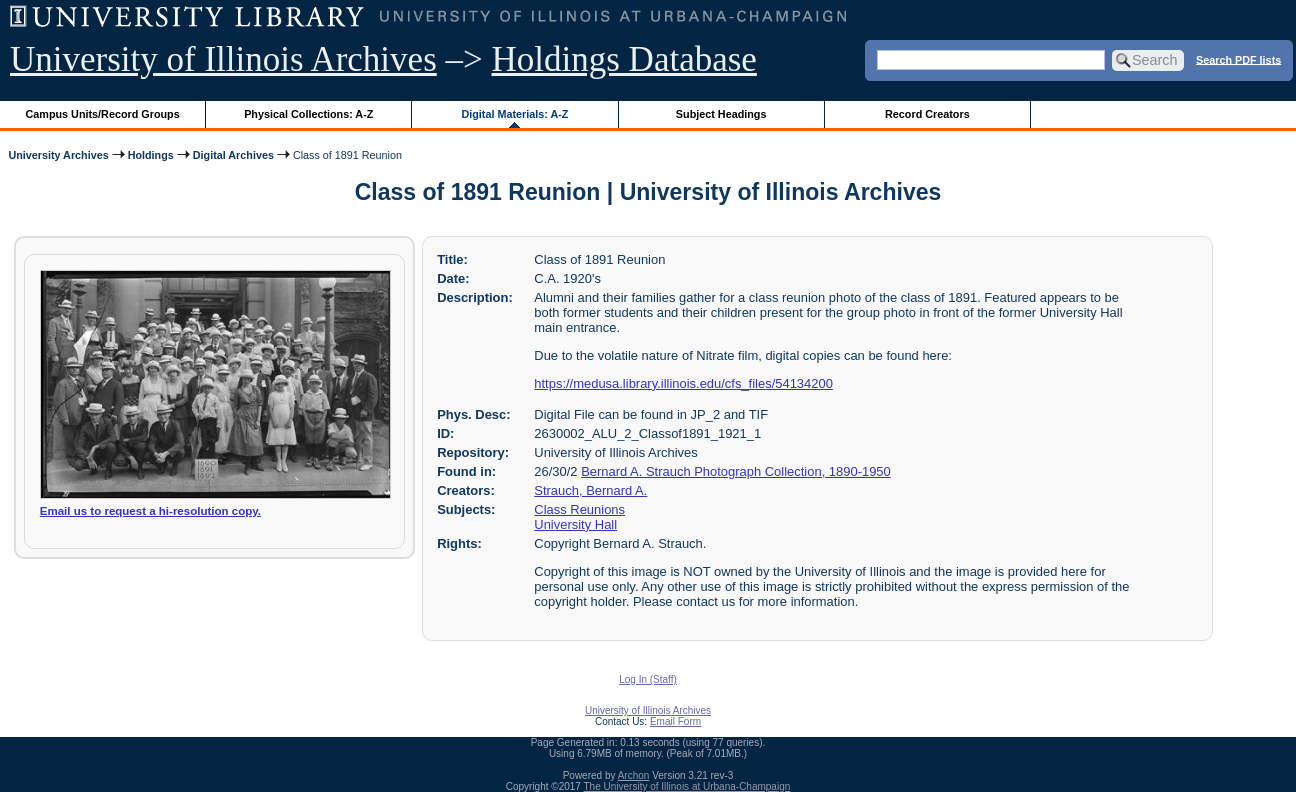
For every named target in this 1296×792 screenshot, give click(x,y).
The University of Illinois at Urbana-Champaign (687, 786)
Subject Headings (721, 114)
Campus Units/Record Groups (103, 114)
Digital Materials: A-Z (514, 114)
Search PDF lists (1238, 59)
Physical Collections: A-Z (308, 114)
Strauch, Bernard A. (590, 490)
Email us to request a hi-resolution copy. (150, 511)
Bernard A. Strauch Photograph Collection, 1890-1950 (736, 471)
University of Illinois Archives (223, 59)
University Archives (58, 155)
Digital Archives (233, 155)
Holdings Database (624, 59)
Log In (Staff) (648, 679)
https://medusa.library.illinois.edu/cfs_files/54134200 (683, 383)
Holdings (151, 155)
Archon (634, 775)
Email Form (675, 721)
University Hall (575, 524)
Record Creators (927, 114)
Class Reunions (579, 509)
